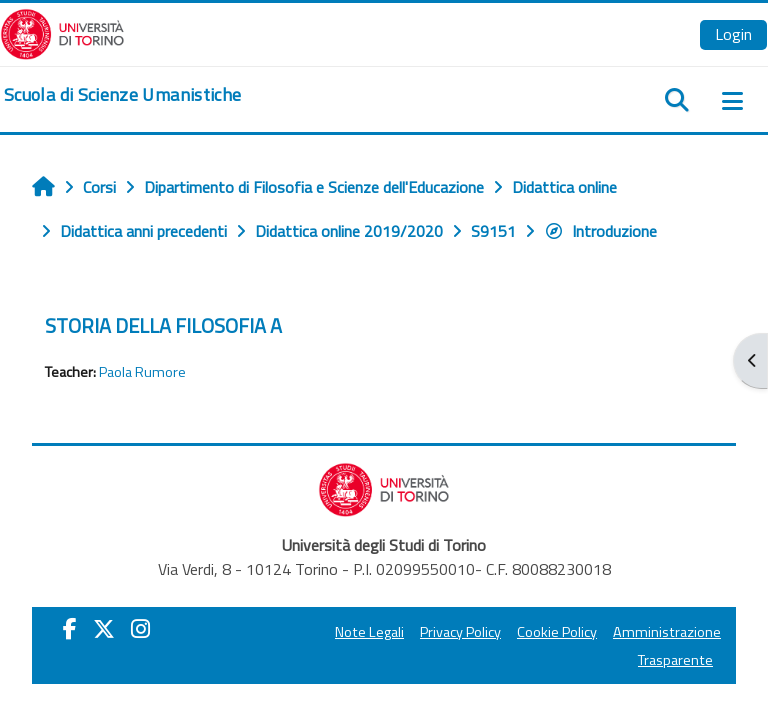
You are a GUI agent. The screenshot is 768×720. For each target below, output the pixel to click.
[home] (122, 95)
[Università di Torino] (62, 32)
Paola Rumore (142, 372)
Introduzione (600, 231)
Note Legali (369, 632)
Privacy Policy (460, 632)
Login (733, 34)
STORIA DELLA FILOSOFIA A (163, 325)
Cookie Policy (557, 632)
